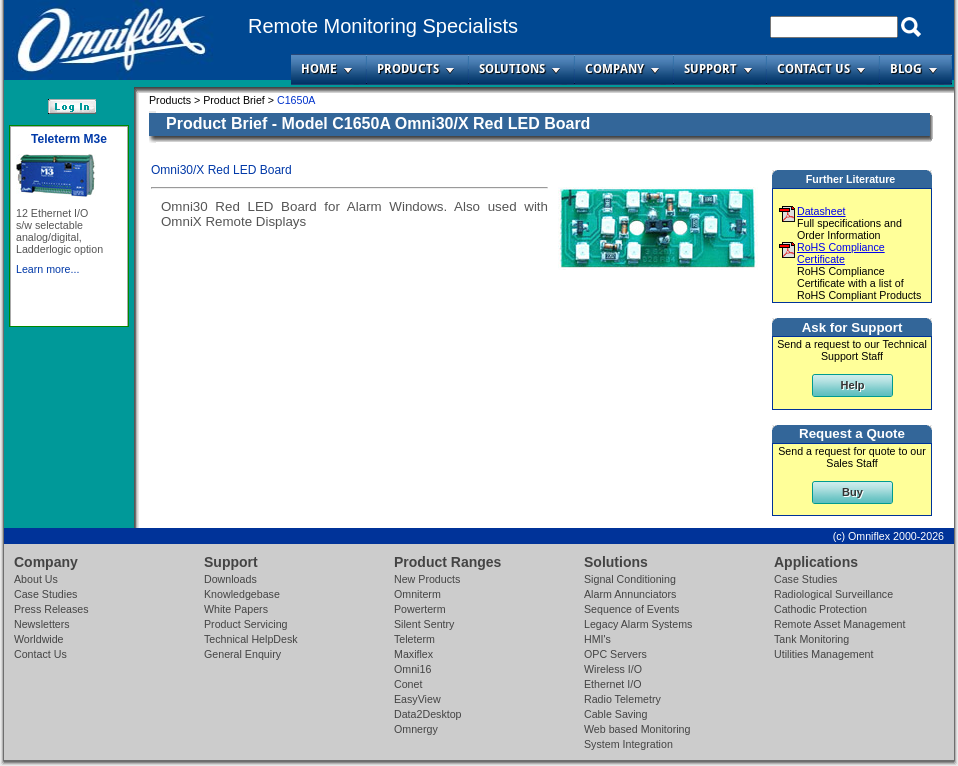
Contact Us (813, 69)
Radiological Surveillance (833, 594)
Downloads (230, 579)
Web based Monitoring (637, 729)
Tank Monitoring (811, 639)
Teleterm (414, 639)
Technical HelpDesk (251, 639)
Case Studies (45, 594)
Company (614, 69)
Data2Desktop (428, 714)
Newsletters (42, 624)
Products (408, 69)
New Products (427, 579)
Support (710, 69)
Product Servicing (246, 624)
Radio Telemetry (622, 699)
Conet (408, 684)
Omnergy (416, 729)
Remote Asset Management (840, 624)
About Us (36, 579)
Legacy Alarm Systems (638, 624)
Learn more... (47, 269)
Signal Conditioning (630, 579)
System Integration (628, 744)
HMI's (597, 639)
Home (319, 69)
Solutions (512, 69)
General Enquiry (242, 654)
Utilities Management (824, 654)
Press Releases (51, 609)
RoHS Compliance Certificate (841, 253)
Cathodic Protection (820, 609)
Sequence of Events (631, 609)
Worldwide (39, 639)
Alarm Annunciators (630, 594)
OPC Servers (615, 654)
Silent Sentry (424, 624)
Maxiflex (413, 654)
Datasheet (821, 211)
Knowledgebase (242, 594)
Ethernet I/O (612, 684)
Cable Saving (615, 714)
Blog (906, 69)
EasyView (417, 699)
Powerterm (420, 609)
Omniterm (417, 594)
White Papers (236, 609)
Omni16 (412, 669)
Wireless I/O (613, 669)
